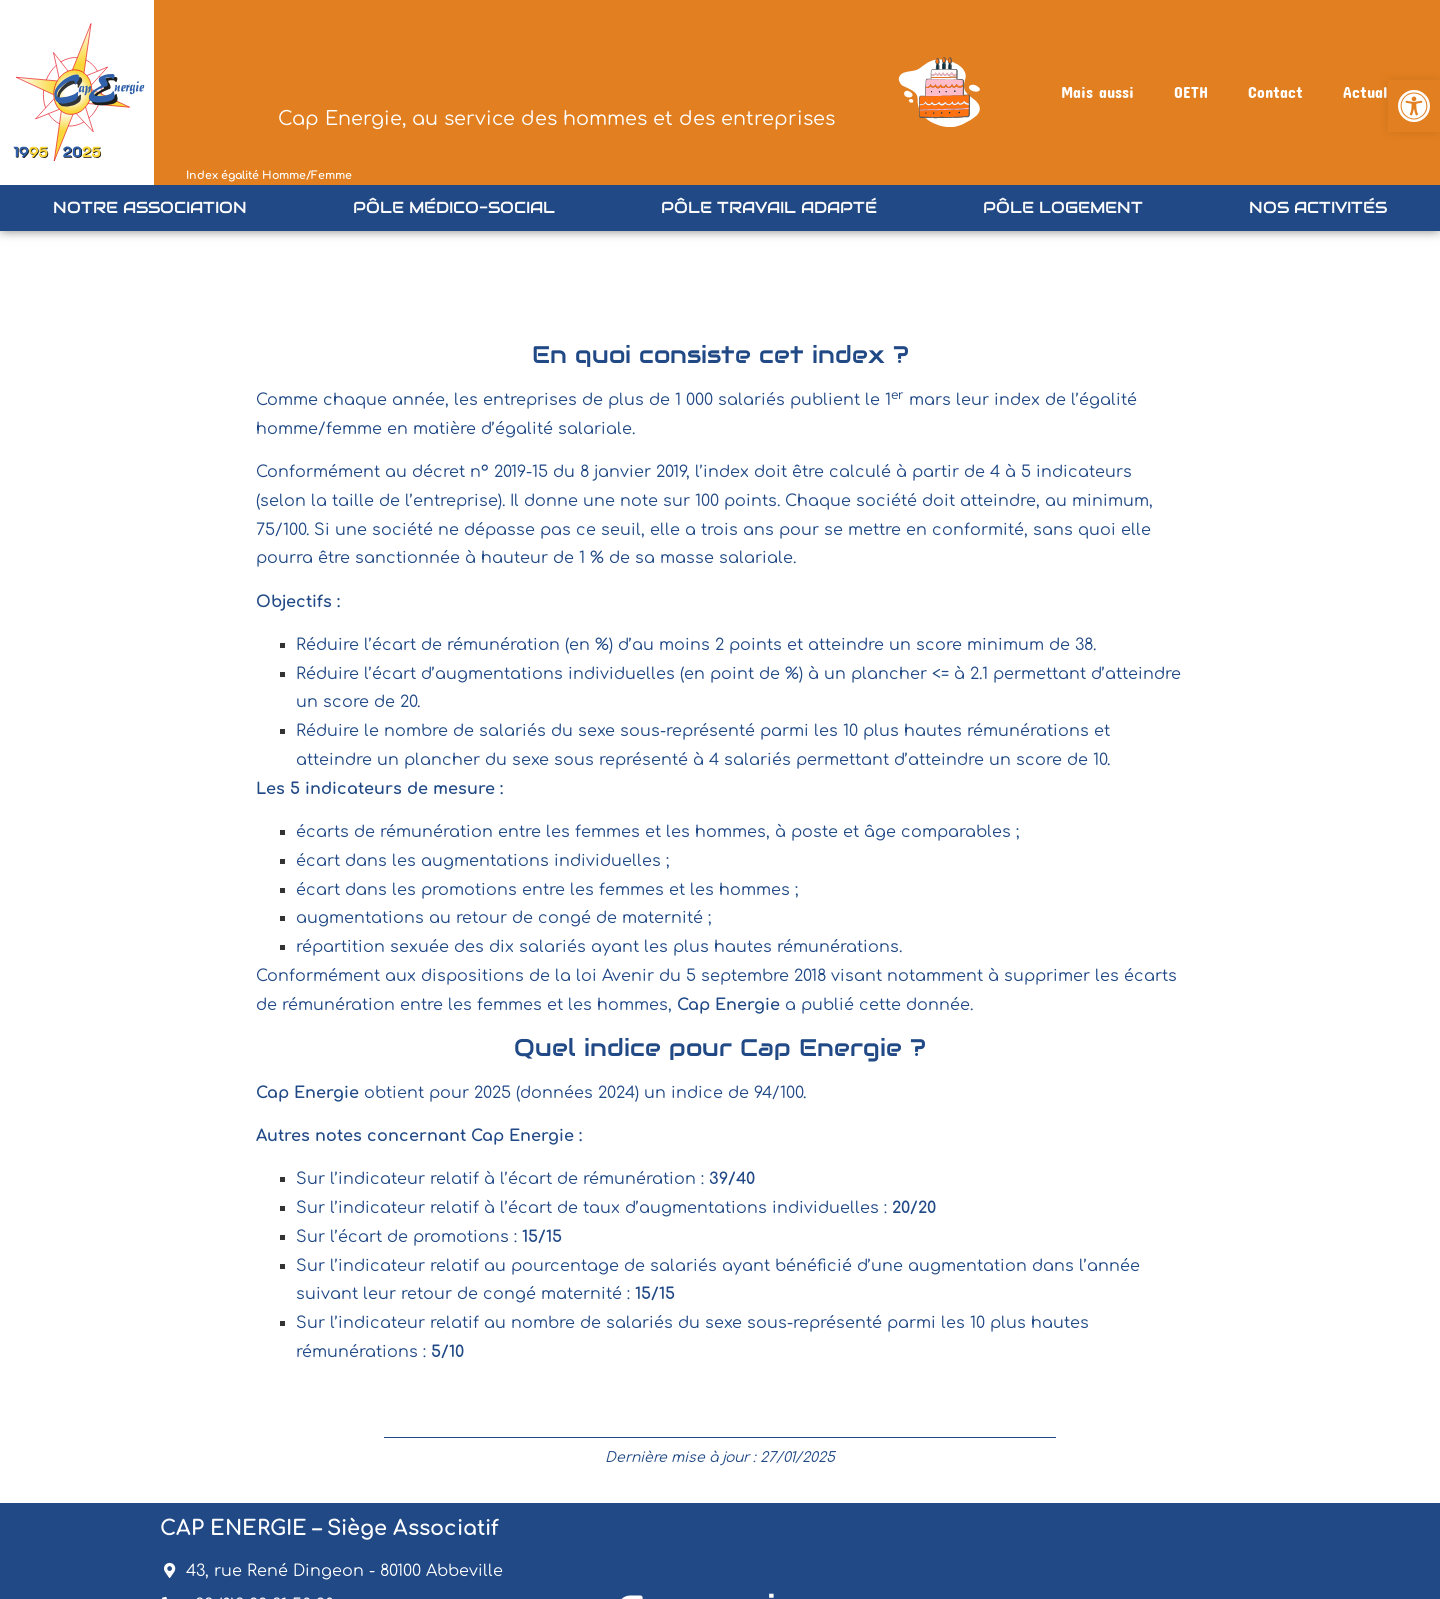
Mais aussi (1097, 91)
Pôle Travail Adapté (769, 207)
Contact (1275, 91)
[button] (1414, 106)
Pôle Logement (1063, 207)
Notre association (150, 207)
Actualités (1379, 91)
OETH (1191, 91)
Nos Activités (1318, 207)
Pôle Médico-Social (454, 207)
